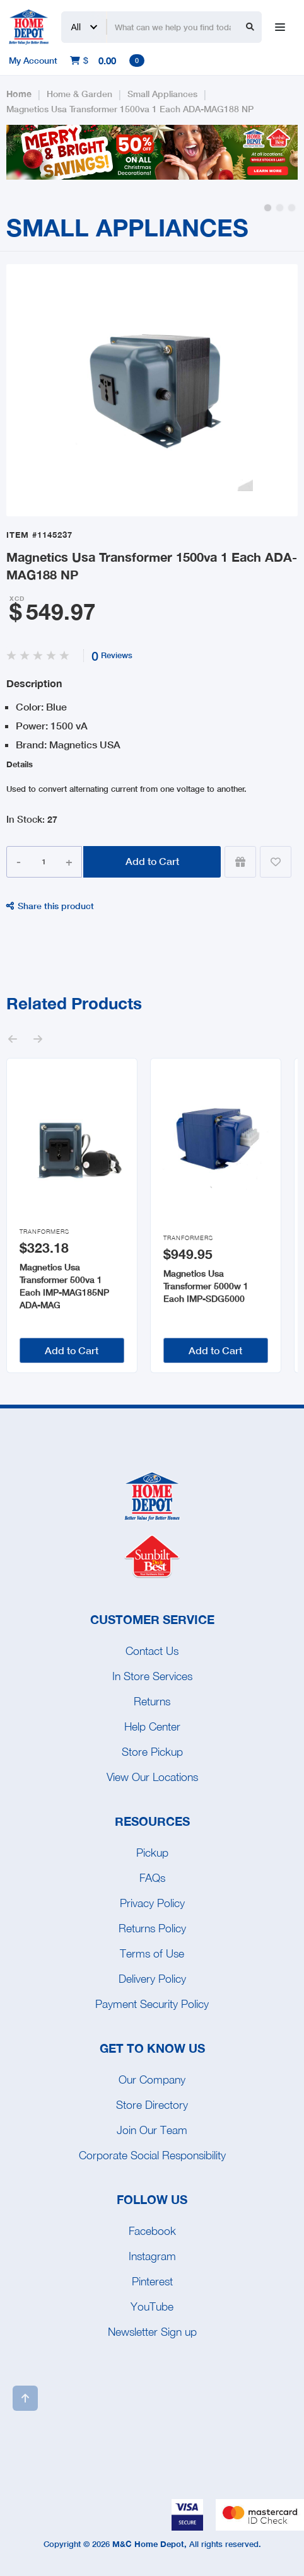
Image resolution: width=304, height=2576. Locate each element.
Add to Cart (152, 861)
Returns (152, 1701)
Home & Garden (79, 93)
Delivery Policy (152, 1978)
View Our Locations (152, 1777)
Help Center (152, 1726)
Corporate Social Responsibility (152, 2155)
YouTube (152, 2306)
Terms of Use (152, 1953)
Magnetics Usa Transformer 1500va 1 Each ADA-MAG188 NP (130, 108)
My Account (33, 60)
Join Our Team (152, 2130)
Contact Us (152, 1650)
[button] (267, 207)
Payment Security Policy (152, 2003)
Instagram (152, 2256)
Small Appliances (162, 93)
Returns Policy (152, 1928)
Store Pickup (152, 1751)
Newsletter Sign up (152, 2331)
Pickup (152, 1852)
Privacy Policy (152, 1903)
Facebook (152, 2230)
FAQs (152, 1877)
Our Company (152, 2079)
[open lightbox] (152, 390)
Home (19, 93)
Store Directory (152, 2104)
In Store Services (152, 1676)
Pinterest (152, 2281)
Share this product (50, 905)
